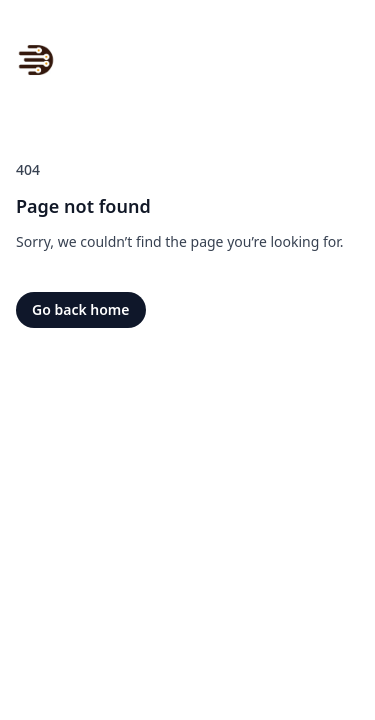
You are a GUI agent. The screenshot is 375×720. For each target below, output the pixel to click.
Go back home (81, 309)
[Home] (36, 60)
